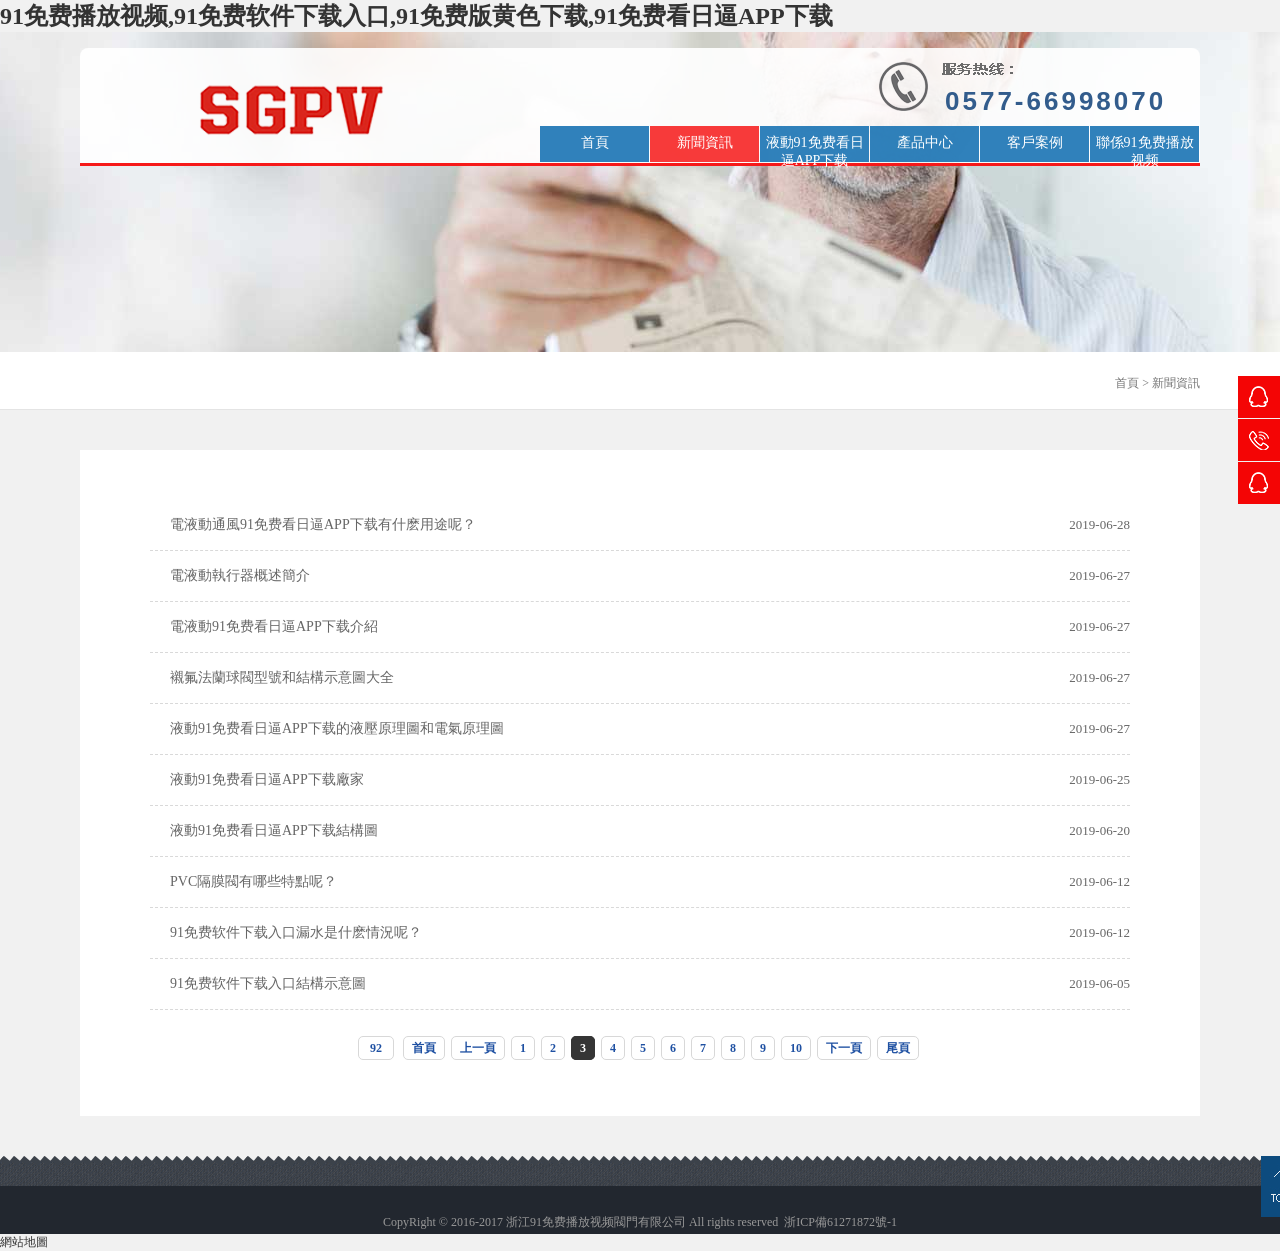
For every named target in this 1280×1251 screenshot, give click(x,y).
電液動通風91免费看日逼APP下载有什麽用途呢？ (323, 524)
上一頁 (478, 1048)
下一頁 (844, 1048)
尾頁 (898, 1048)
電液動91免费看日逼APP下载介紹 (274, 626)
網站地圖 (24, 1242)
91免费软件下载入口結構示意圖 (268, 983)
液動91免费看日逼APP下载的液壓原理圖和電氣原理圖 (337, 728)
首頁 (1127, 383)
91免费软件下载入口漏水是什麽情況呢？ (296, 932)
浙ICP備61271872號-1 (840, 1222)
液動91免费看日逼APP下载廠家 (267, 779)
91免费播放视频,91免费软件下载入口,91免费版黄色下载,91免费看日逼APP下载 (416, 16)
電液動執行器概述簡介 (240, 575)
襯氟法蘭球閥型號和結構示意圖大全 (282, 677)
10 (796, 1048)
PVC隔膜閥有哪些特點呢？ (253, 881)
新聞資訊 (1176, 383)
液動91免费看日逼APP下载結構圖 (274, 830)
